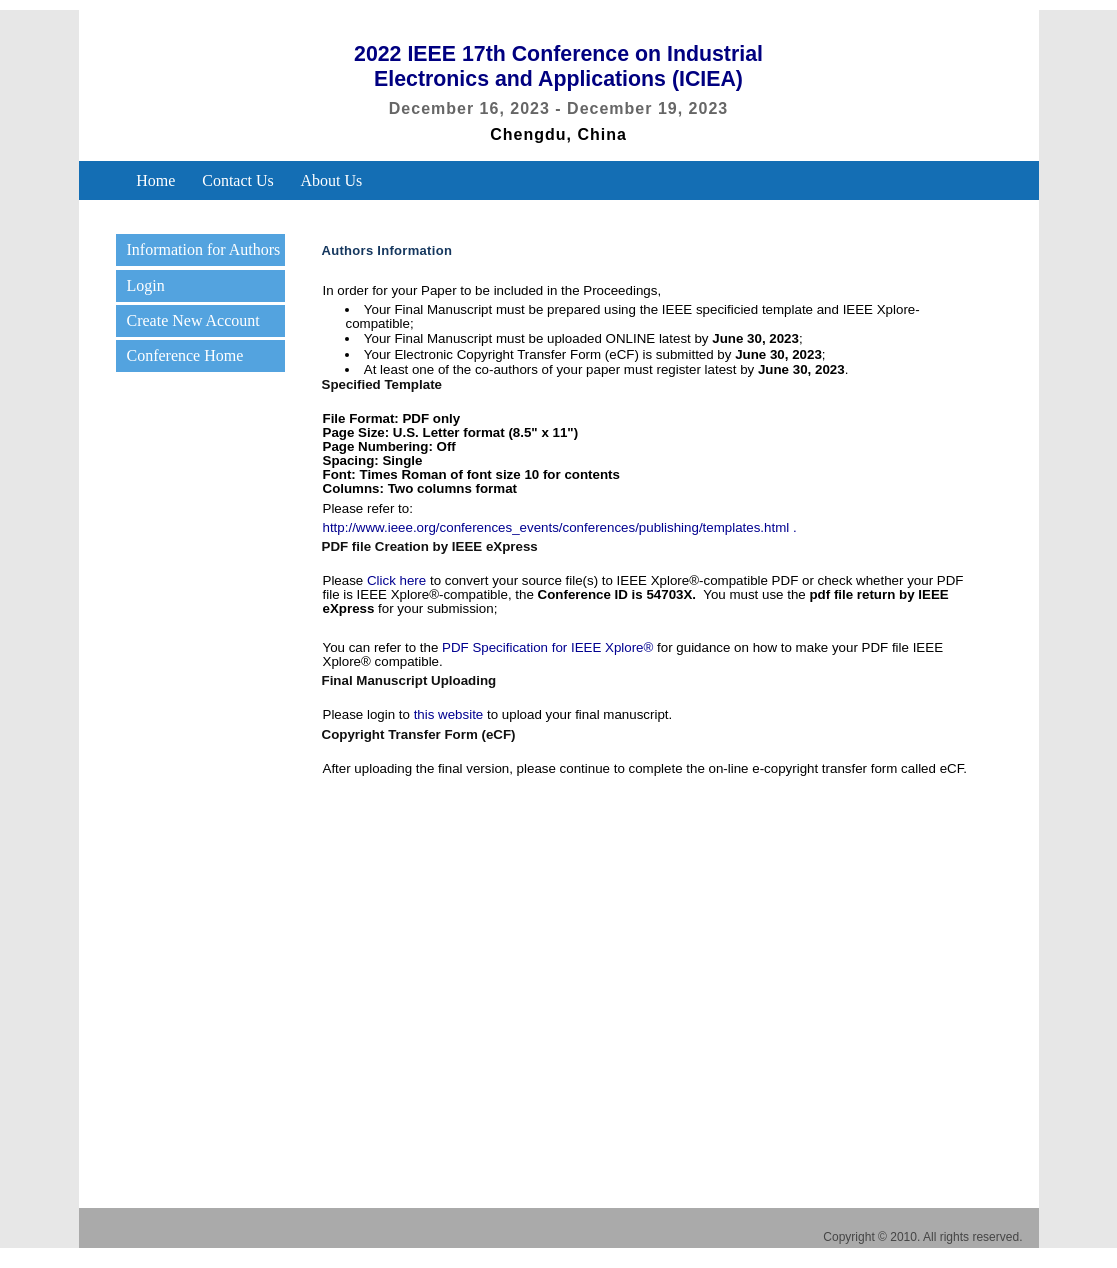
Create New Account (192, 320)
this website (449, 714)
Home (155, 181)
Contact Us (238, 181)
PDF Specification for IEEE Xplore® (547, 647)
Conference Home (184, 355)
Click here (396, 580)
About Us (332, 181)
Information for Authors (203, 249)
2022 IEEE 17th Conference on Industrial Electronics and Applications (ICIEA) (558, 66)
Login (145, 285)
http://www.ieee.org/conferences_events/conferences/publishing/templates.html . (560, 527)
